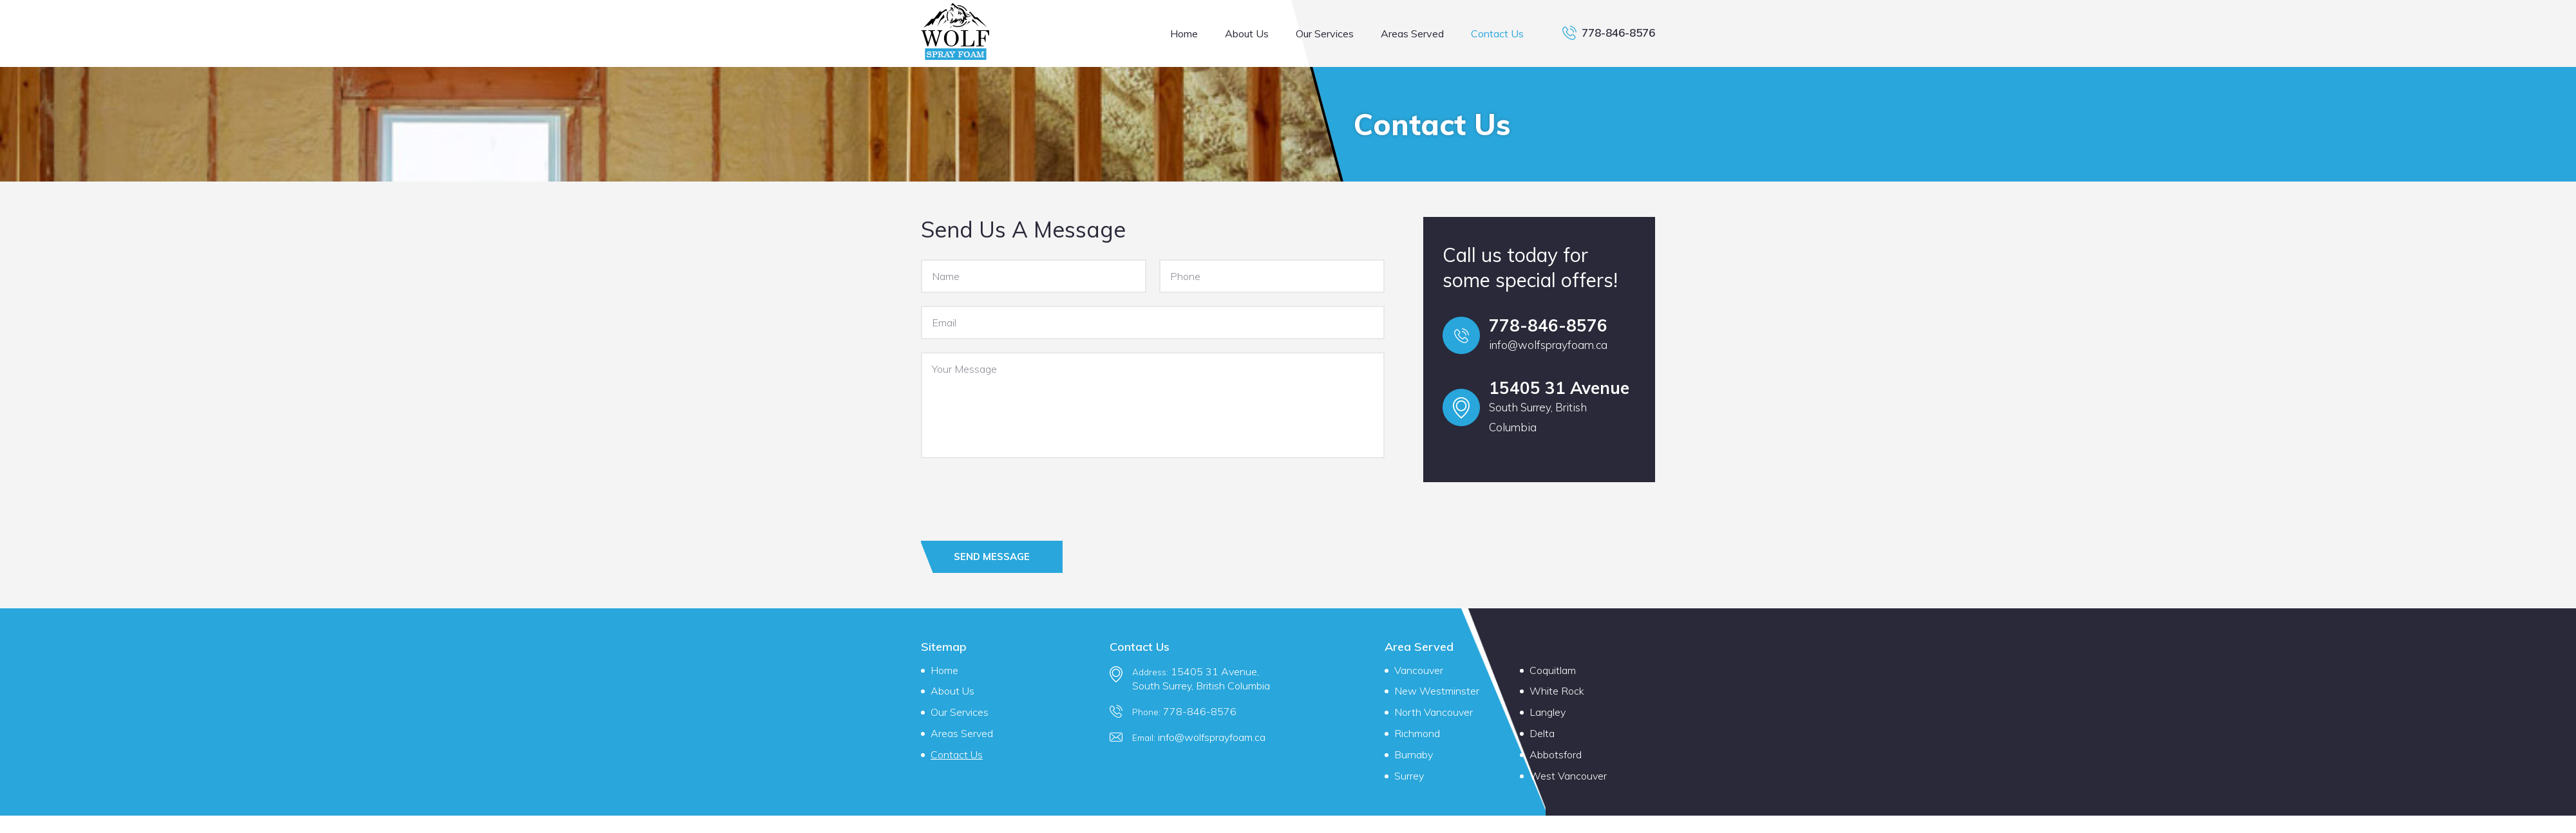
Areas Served (1412, 33)
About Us (1247, 33)
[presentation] (1019, 496)
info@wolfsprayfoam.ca (1548, 344)
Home (1184, 33)
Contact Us (1497, 33)
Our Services (1325, 33)
